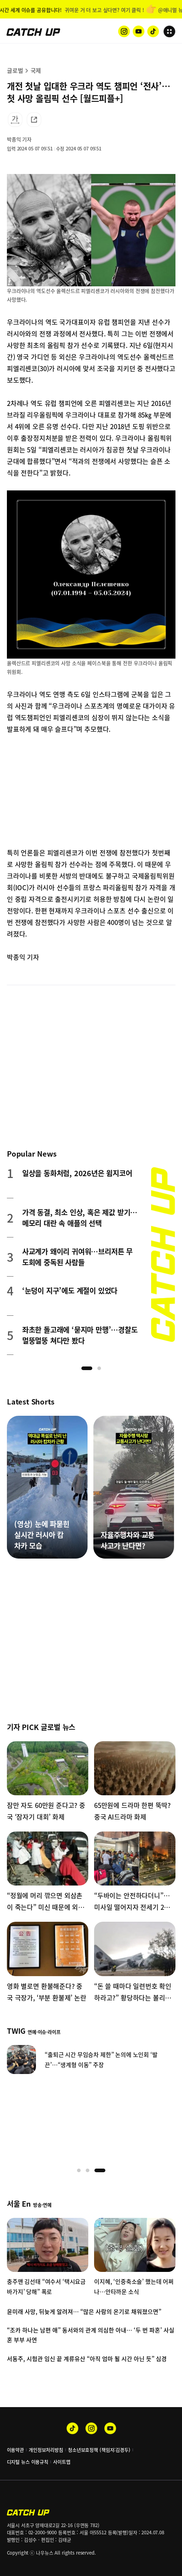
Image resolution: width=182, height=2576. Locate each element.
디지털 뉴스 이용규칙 (28, 2461)
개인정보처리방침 (46, 2449)
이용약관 (15, 2449)
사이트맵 (61, 2461)
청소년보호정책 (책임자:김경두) (99, 2449)
